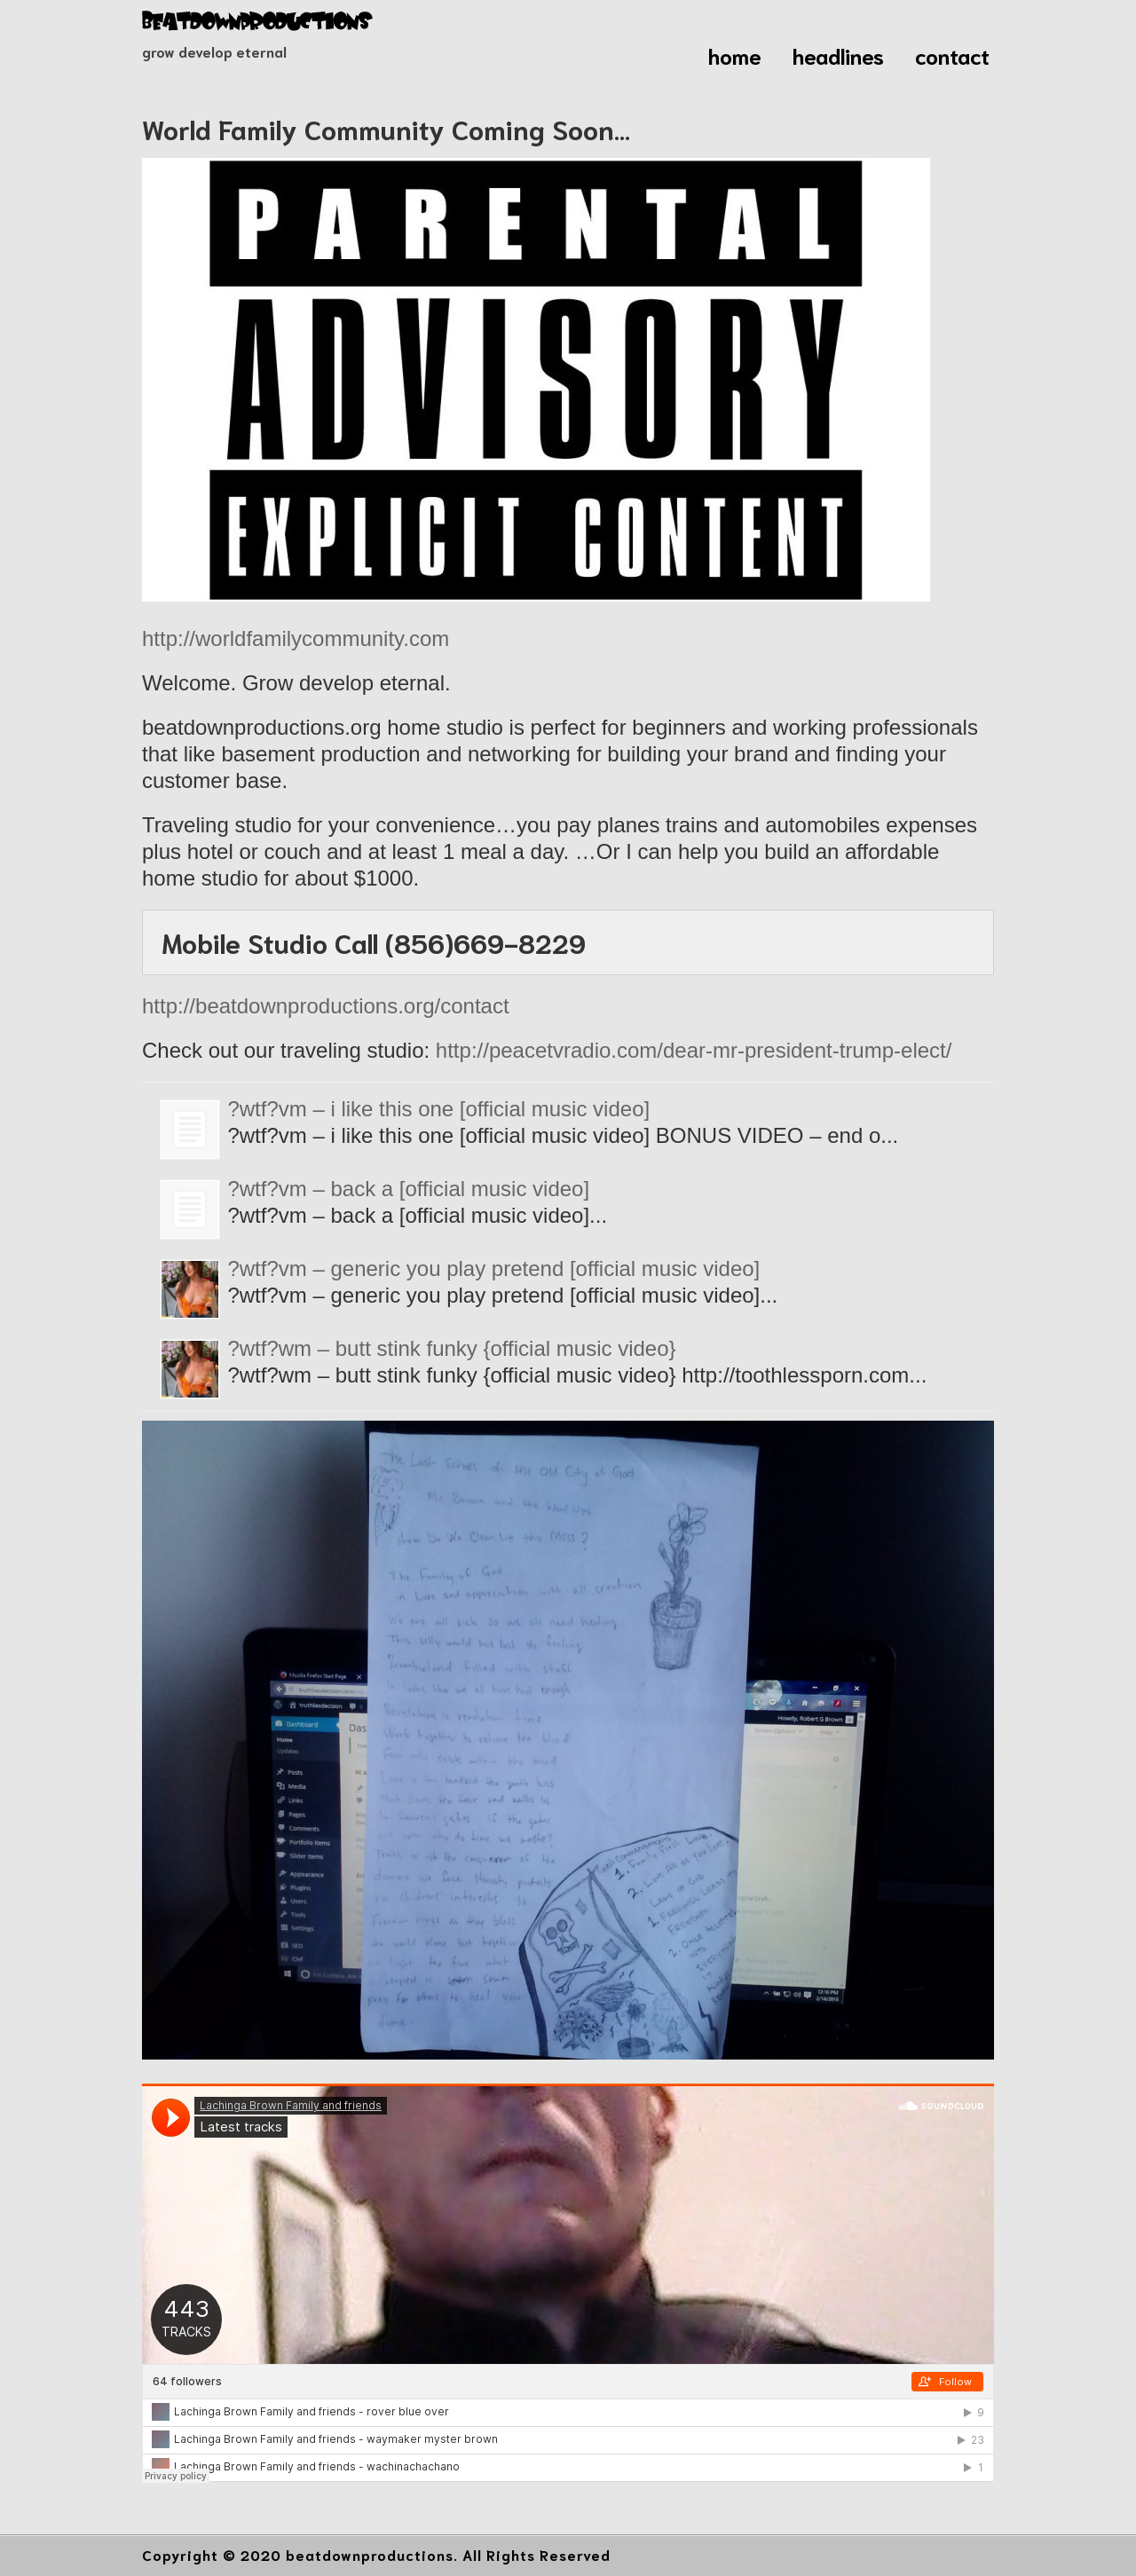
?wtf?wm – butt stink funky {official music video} (451, 1348)
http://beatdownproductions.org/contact (325, 1006)
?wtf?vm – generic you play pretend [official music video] (493, 1268)
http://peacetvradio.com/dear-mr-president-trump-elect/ (694, 1050)
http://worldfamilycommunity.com (295, 638)
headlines (838, 55)
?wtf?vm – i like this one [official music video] (438, 1109)
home (734, 55)
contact (952, 55)
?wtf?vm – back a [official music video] (408, 1189)
